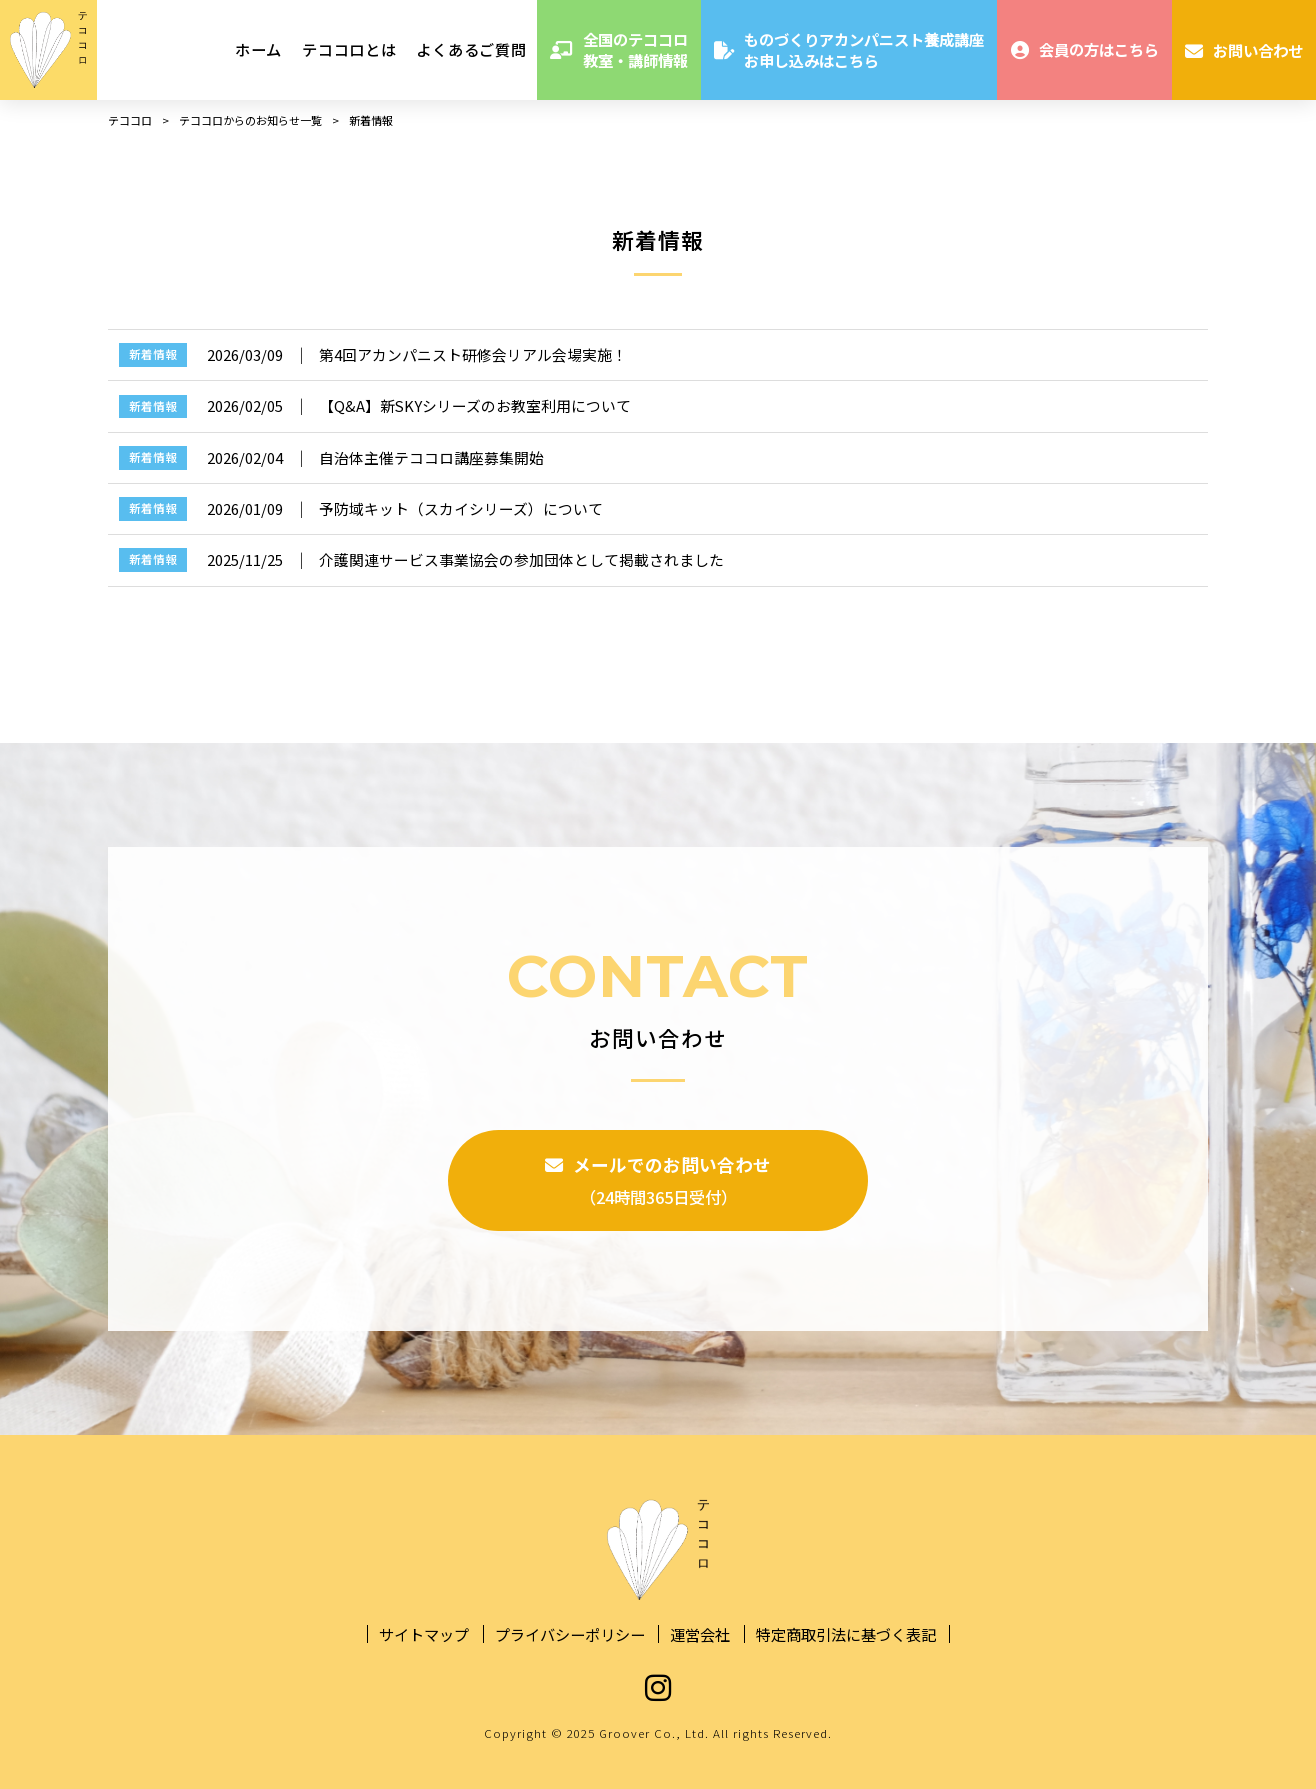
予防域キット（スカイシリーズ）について (461, 508)
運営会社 (700, 1634)
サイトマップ (424, 1634)
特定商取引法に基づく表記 (846, 1634)
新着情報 (153, 354)
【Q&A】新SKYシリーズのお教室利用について (475, 405)
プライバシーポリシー (570, 1634)
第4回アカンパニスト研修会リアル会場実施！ (473, 354)
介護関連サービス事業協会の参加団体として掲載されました (521, 559)
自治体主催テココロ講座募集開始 (431, 457)
